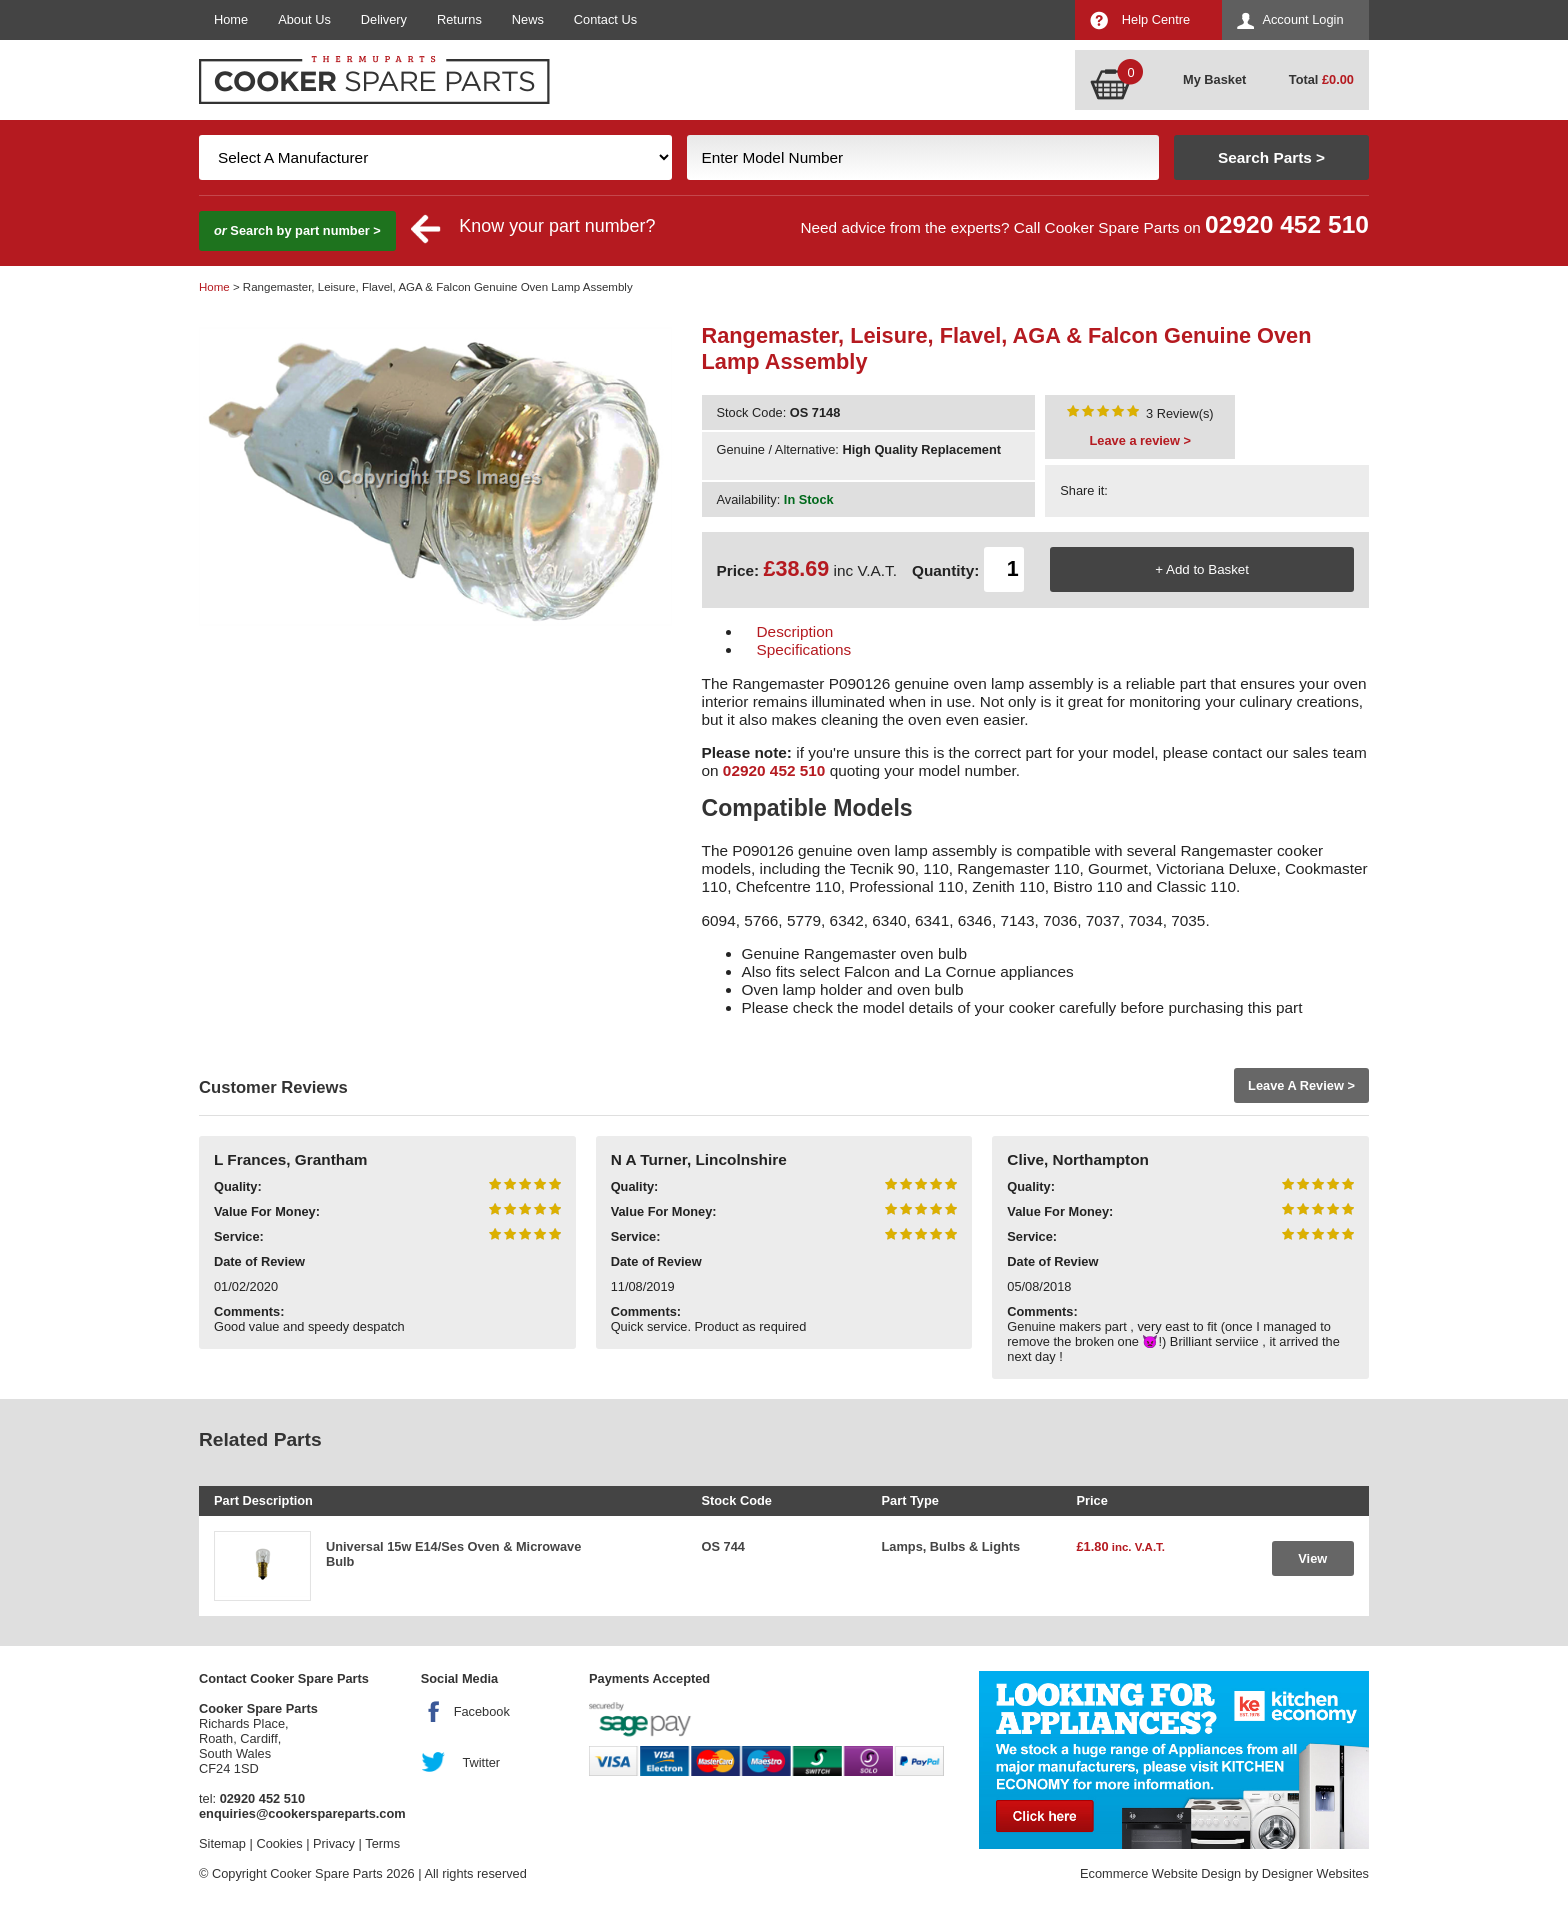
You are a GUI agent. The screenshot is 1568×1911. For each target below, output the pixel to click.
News (528, 19)
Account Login (1302, 19)
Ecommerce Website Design (1160, 1873)
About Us (304, 19)
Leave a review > (1140, 440)
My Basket (1214, 79)
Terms (382, 1843)
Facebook (482, 1711)
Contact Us (605, 19)
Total (1321, 79)
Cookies (279, 1843)
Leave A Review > (1301, 1085)
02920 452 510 (1287, 224)
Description (795, 631)
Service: (239, 1236)
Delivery (384, 19)
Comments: (249, 1311)
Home (231, 19)
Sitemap (222, 1843)
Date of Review (259, 1261)
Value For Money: (267, 1211)
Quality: (238, 1186)
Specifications (804, 649)
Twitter (481, 1762)
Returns (459, 19)
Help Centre (1156, 19)
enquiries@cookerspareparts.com (302, 1813)
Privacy (334, 1843)
